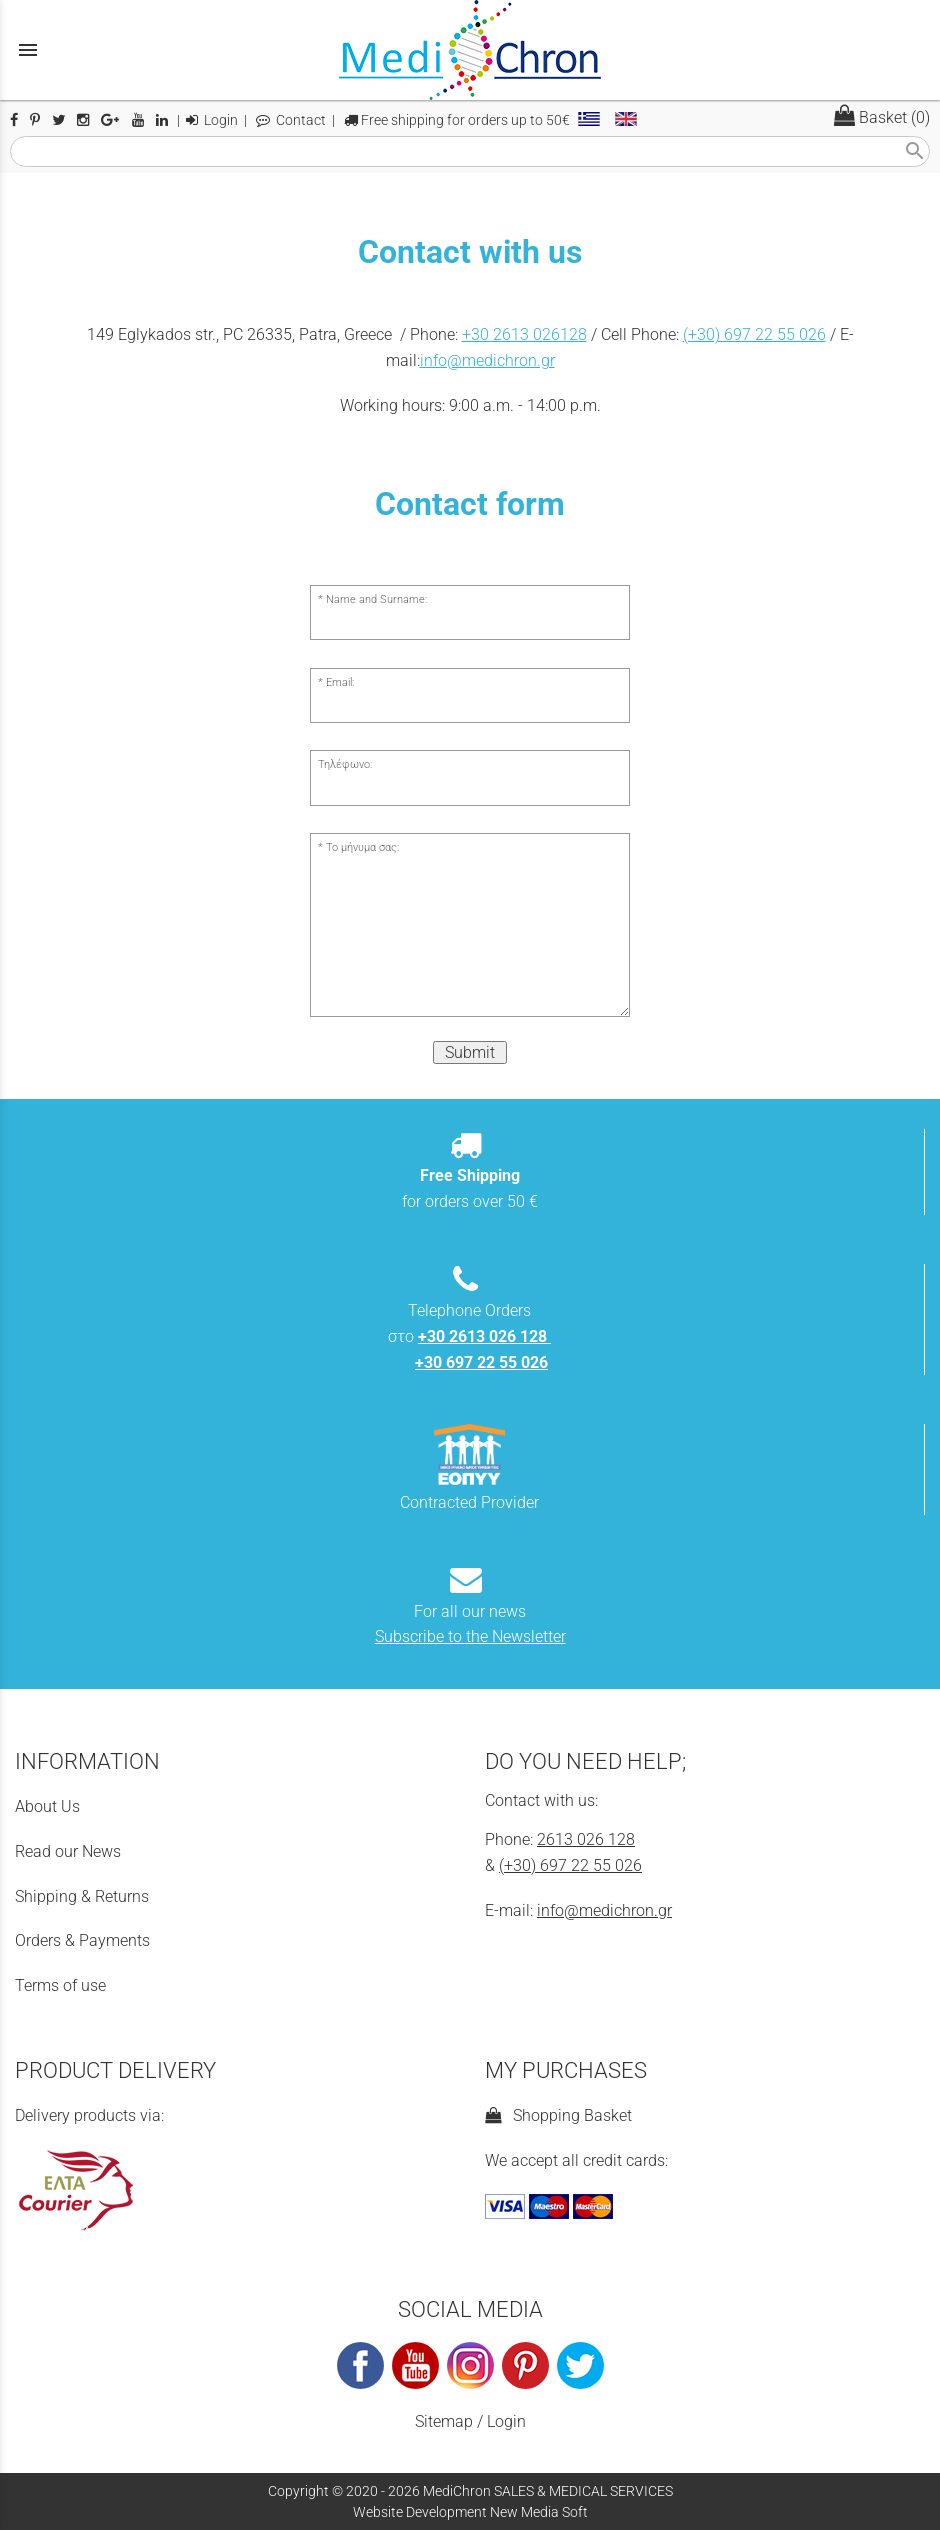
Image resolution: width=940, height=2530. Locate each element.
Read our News (68, 1851)
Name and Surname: (376, 599)
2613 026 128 (586, 1839)
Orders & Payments (82, 1940)
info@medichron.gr (487, 360)
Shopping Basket (558, 2115)
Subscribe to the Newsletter (470, 1636)
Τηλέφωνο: (345, 764)
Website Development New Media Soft (470, 2512)
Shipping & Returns (82, 1896)
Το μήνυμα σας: (362, 847)
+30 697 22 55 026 (481, 1362)
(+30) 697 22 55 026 (754, 334)
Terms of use (60, 1985)
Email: (340, 682)
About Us (47, 1806)
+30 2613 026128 (524, 334)
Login (212, 120)
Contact (291, 120)
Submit (470, 1052)
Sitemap (444, 2421)
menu (28, 50)
